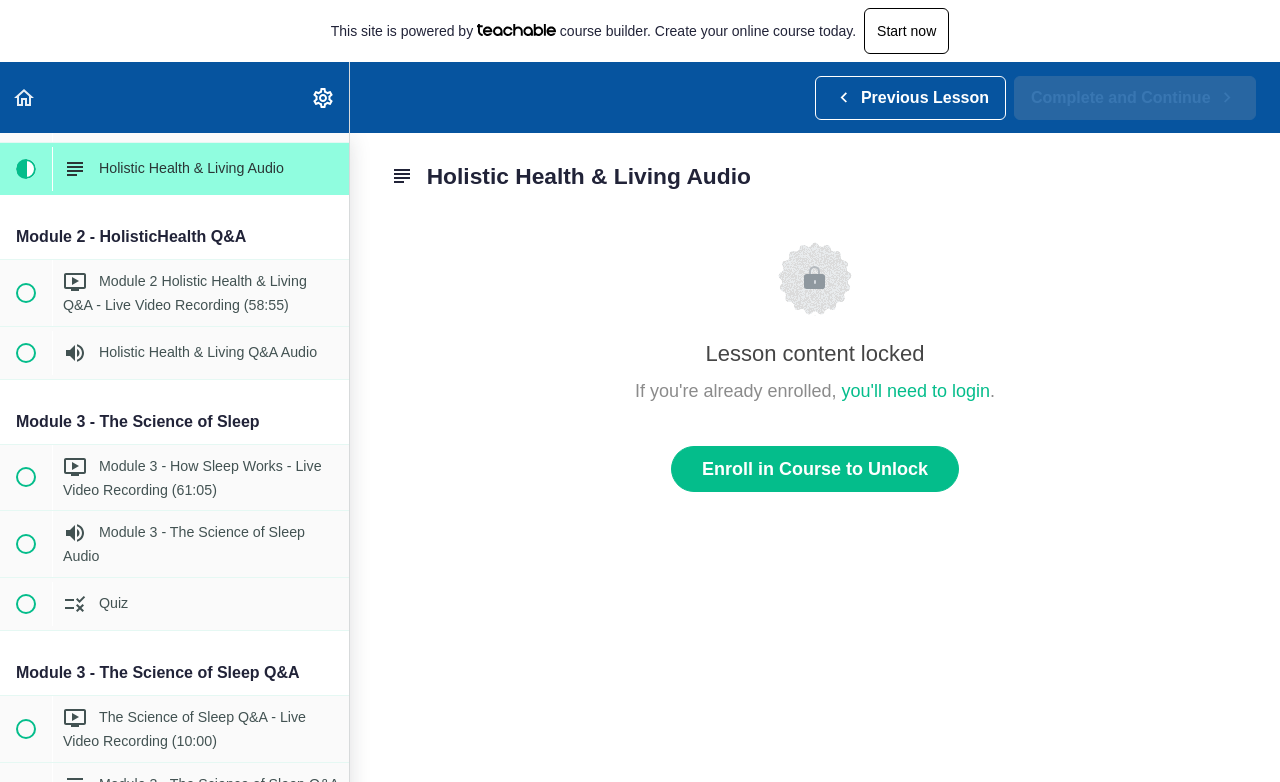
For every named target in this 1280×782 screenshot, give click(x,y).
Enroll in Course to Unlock (815, 469)
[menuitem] (324, 97)
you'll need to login (916, 391)
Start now (906, 31)
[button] (25, 97)
